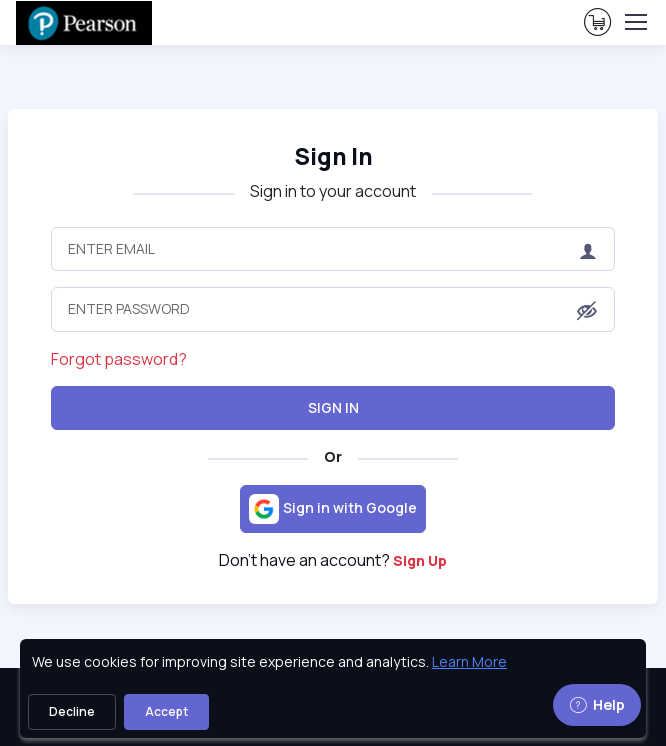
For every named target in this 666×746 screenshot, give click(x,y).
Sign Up (420, 560)
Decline (72, 711)
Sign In (333, 407)
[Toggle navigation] (635, 22)
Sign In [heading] (333, 156)
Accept (166, 711)
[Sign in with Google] (333, 509)
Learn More (469, 661)
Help (597, 704)
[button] (587, 311)
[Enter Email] (333, 249)
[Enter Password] (333, 309)
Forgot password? (119, 359)
